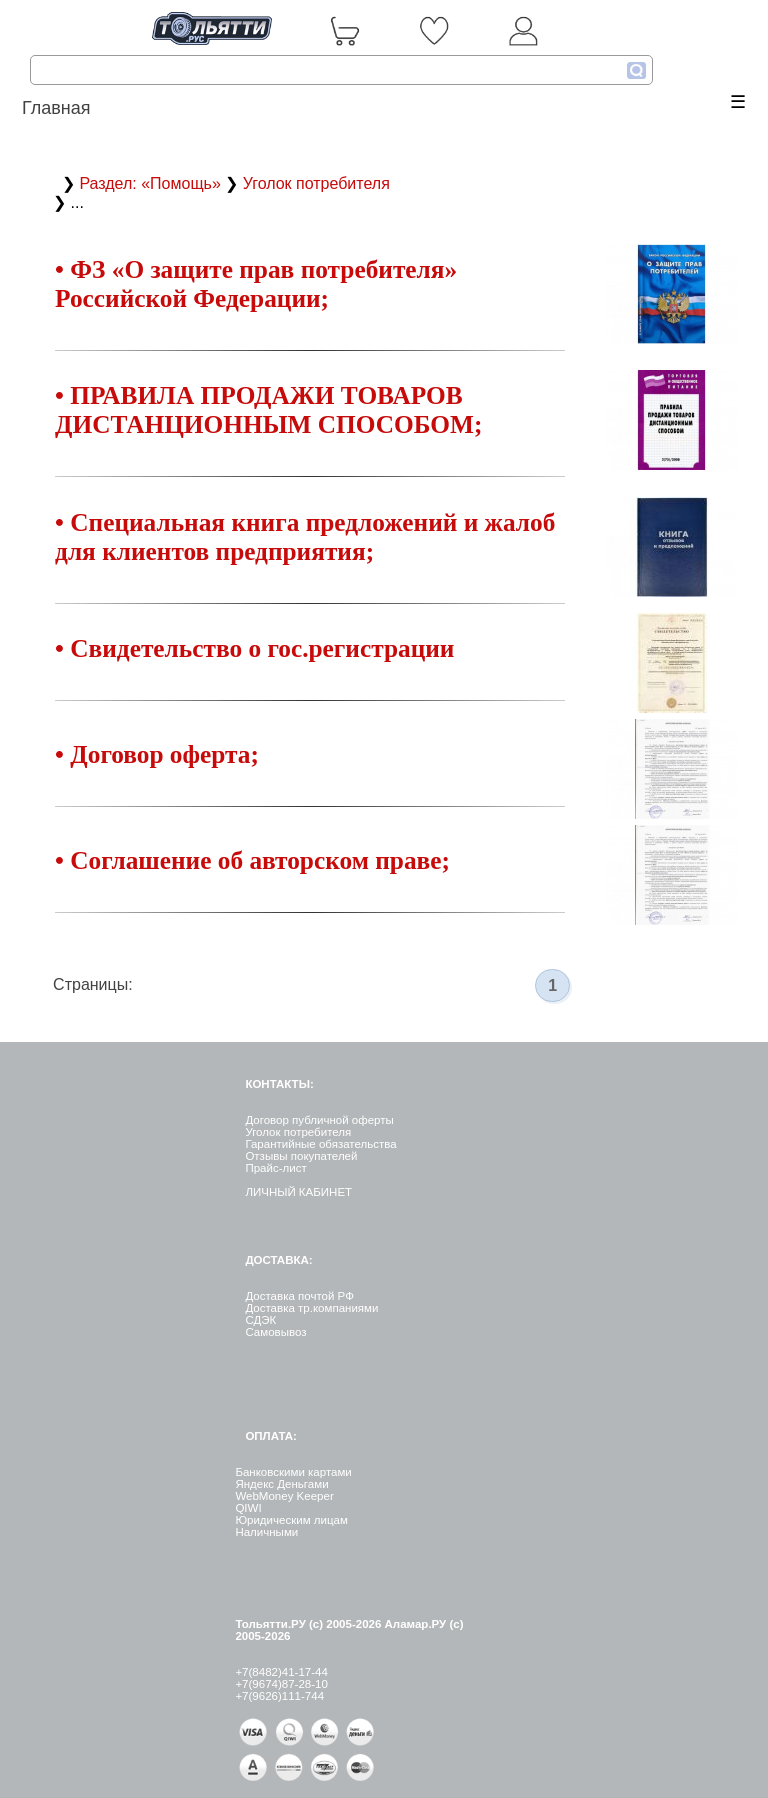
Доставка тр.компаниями (311, 1308)
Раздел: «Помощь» (152, 183)
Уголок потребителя (316, 183)
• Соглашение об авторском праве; (252, 860)
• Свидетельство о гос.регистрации (254, 648)
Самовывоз (275, 1332)
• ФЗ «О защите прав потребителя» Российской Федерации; (256, 283)
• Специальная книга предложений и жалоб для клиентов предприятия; (305, 536)
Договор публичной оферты (319, 1120)
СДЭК (260, 1320)
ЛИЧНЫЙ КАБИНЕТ (298, 1192)
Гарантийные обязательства (320, 1144)
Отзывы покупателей (301, 1156)
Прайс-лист (275, 1168)
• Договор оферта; (157, 754)
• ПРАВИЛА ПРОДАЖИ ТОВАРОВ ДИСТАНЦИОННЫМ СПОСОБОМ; (268, 409)
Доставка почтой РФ (299, 1296)
